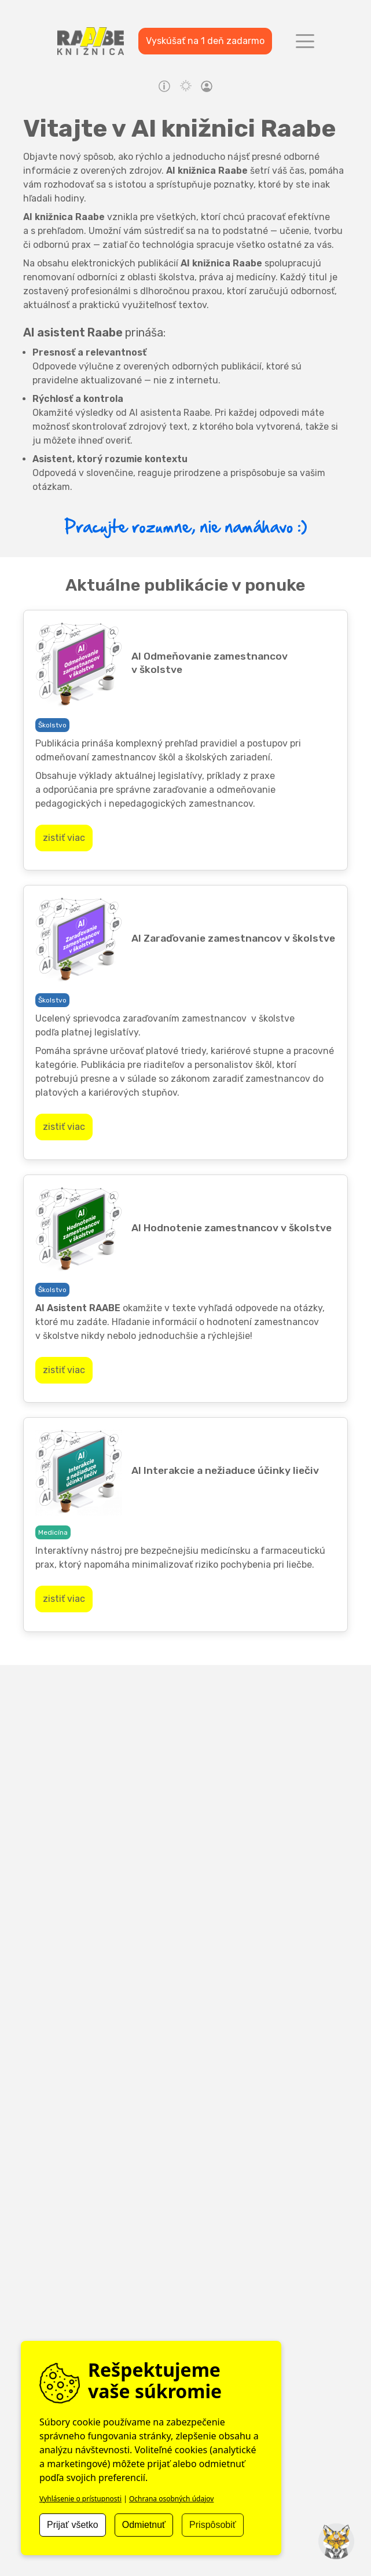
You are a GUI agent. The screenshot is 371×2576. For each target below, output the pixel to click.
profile (206, 88)
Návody (164, 85)
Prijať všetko (72, 2525)
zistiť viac (64, 837)
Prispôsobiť (212, 2525)
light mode (186, 86)
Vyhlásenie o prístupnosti (80, 2499)
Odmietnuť (144, 2525)
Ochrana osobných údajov (171, 2499)
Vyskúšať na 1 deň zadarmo (205, 40)
